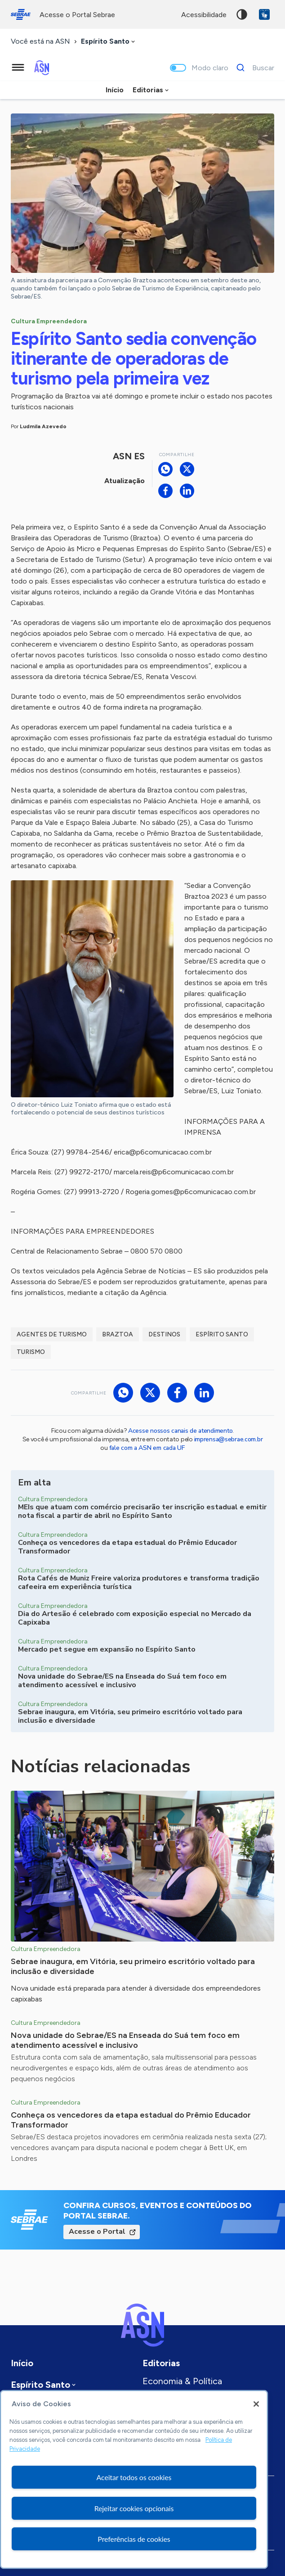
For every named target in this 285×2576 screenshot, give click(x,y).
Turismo (31, 1352)
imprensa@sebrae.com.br (228, 1439)
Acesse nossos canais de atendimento (180, 1430)
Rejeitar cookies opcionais (134, 2508)
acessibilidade (204, 14)
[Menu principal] (18, 67)
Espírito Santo (222, 1334)
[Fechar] (256, 2404)
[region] (134, 2479)
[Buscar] (253, 68)
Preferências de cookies (134, 2539)
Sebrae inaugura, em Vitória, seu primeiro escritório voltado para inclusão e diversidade (133, 1966)
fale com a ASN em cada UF (147, 1448)
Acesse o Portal (97, 2231)
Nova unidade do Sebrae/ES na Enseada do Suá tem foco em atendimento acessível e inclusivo (125, 2040)
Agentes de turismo (52, 1334)
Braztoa (117, 1334)
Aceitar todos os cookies (134, 2477)
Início (115, 90)
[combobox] (109, 41)
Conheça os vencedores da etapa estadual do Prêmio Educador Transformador (131, 2120)
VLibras (264, 14)
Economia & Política (182, 2381)
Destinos (164, 1334)
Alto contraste (242, 14)
